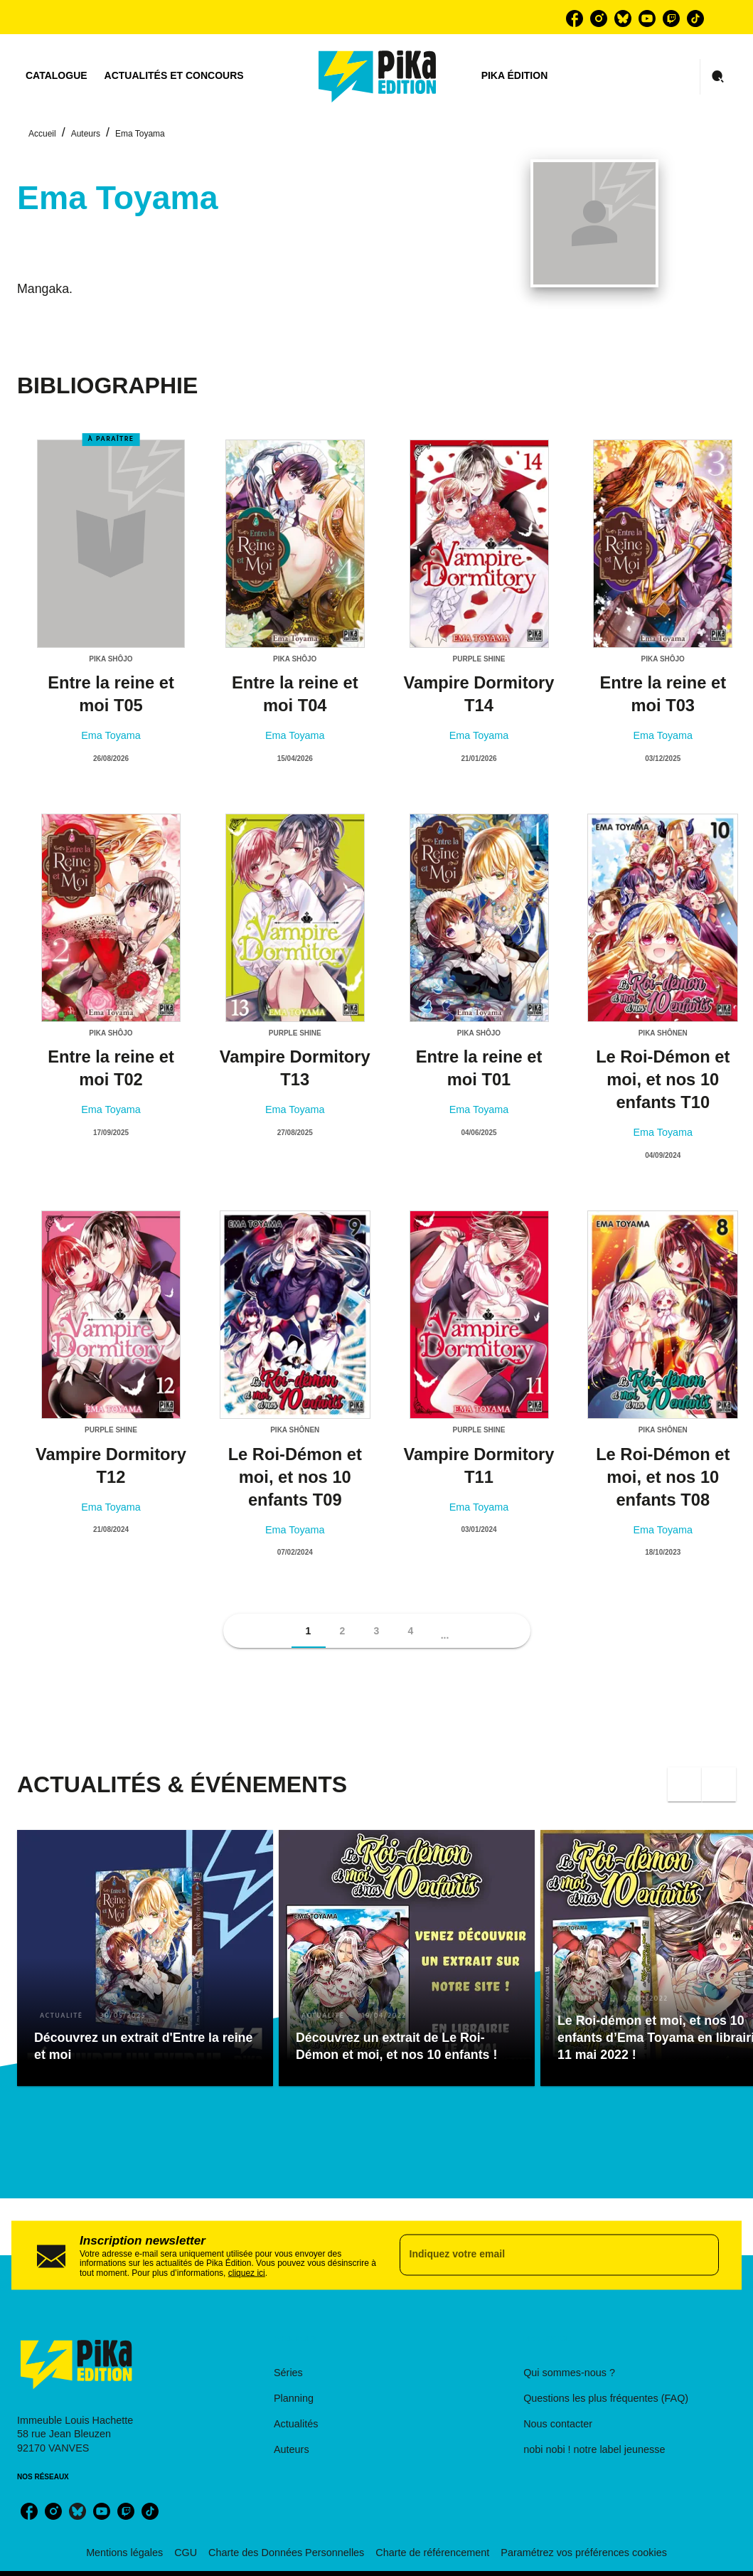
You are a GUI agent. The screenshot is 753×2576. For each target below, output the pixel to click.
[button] (309, 1631)
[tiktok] (695, 18)
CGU (185, 2552)
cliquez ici (246, 2273)
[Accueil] (377, 76)
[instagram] (599, 18)
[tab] (56, 76)
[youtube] (647, 18)
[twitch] (671, 18)
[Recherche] (718, 77)
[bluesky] (623, 18)
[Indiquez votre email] (542, 2255)
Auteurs (85, 134)
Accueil (42, 134)
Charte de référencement (432, 2552)
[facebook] (574, 18)
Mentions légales (124, 2552)
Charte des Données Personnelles (286, 2552)
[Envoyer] (702, 2255)
